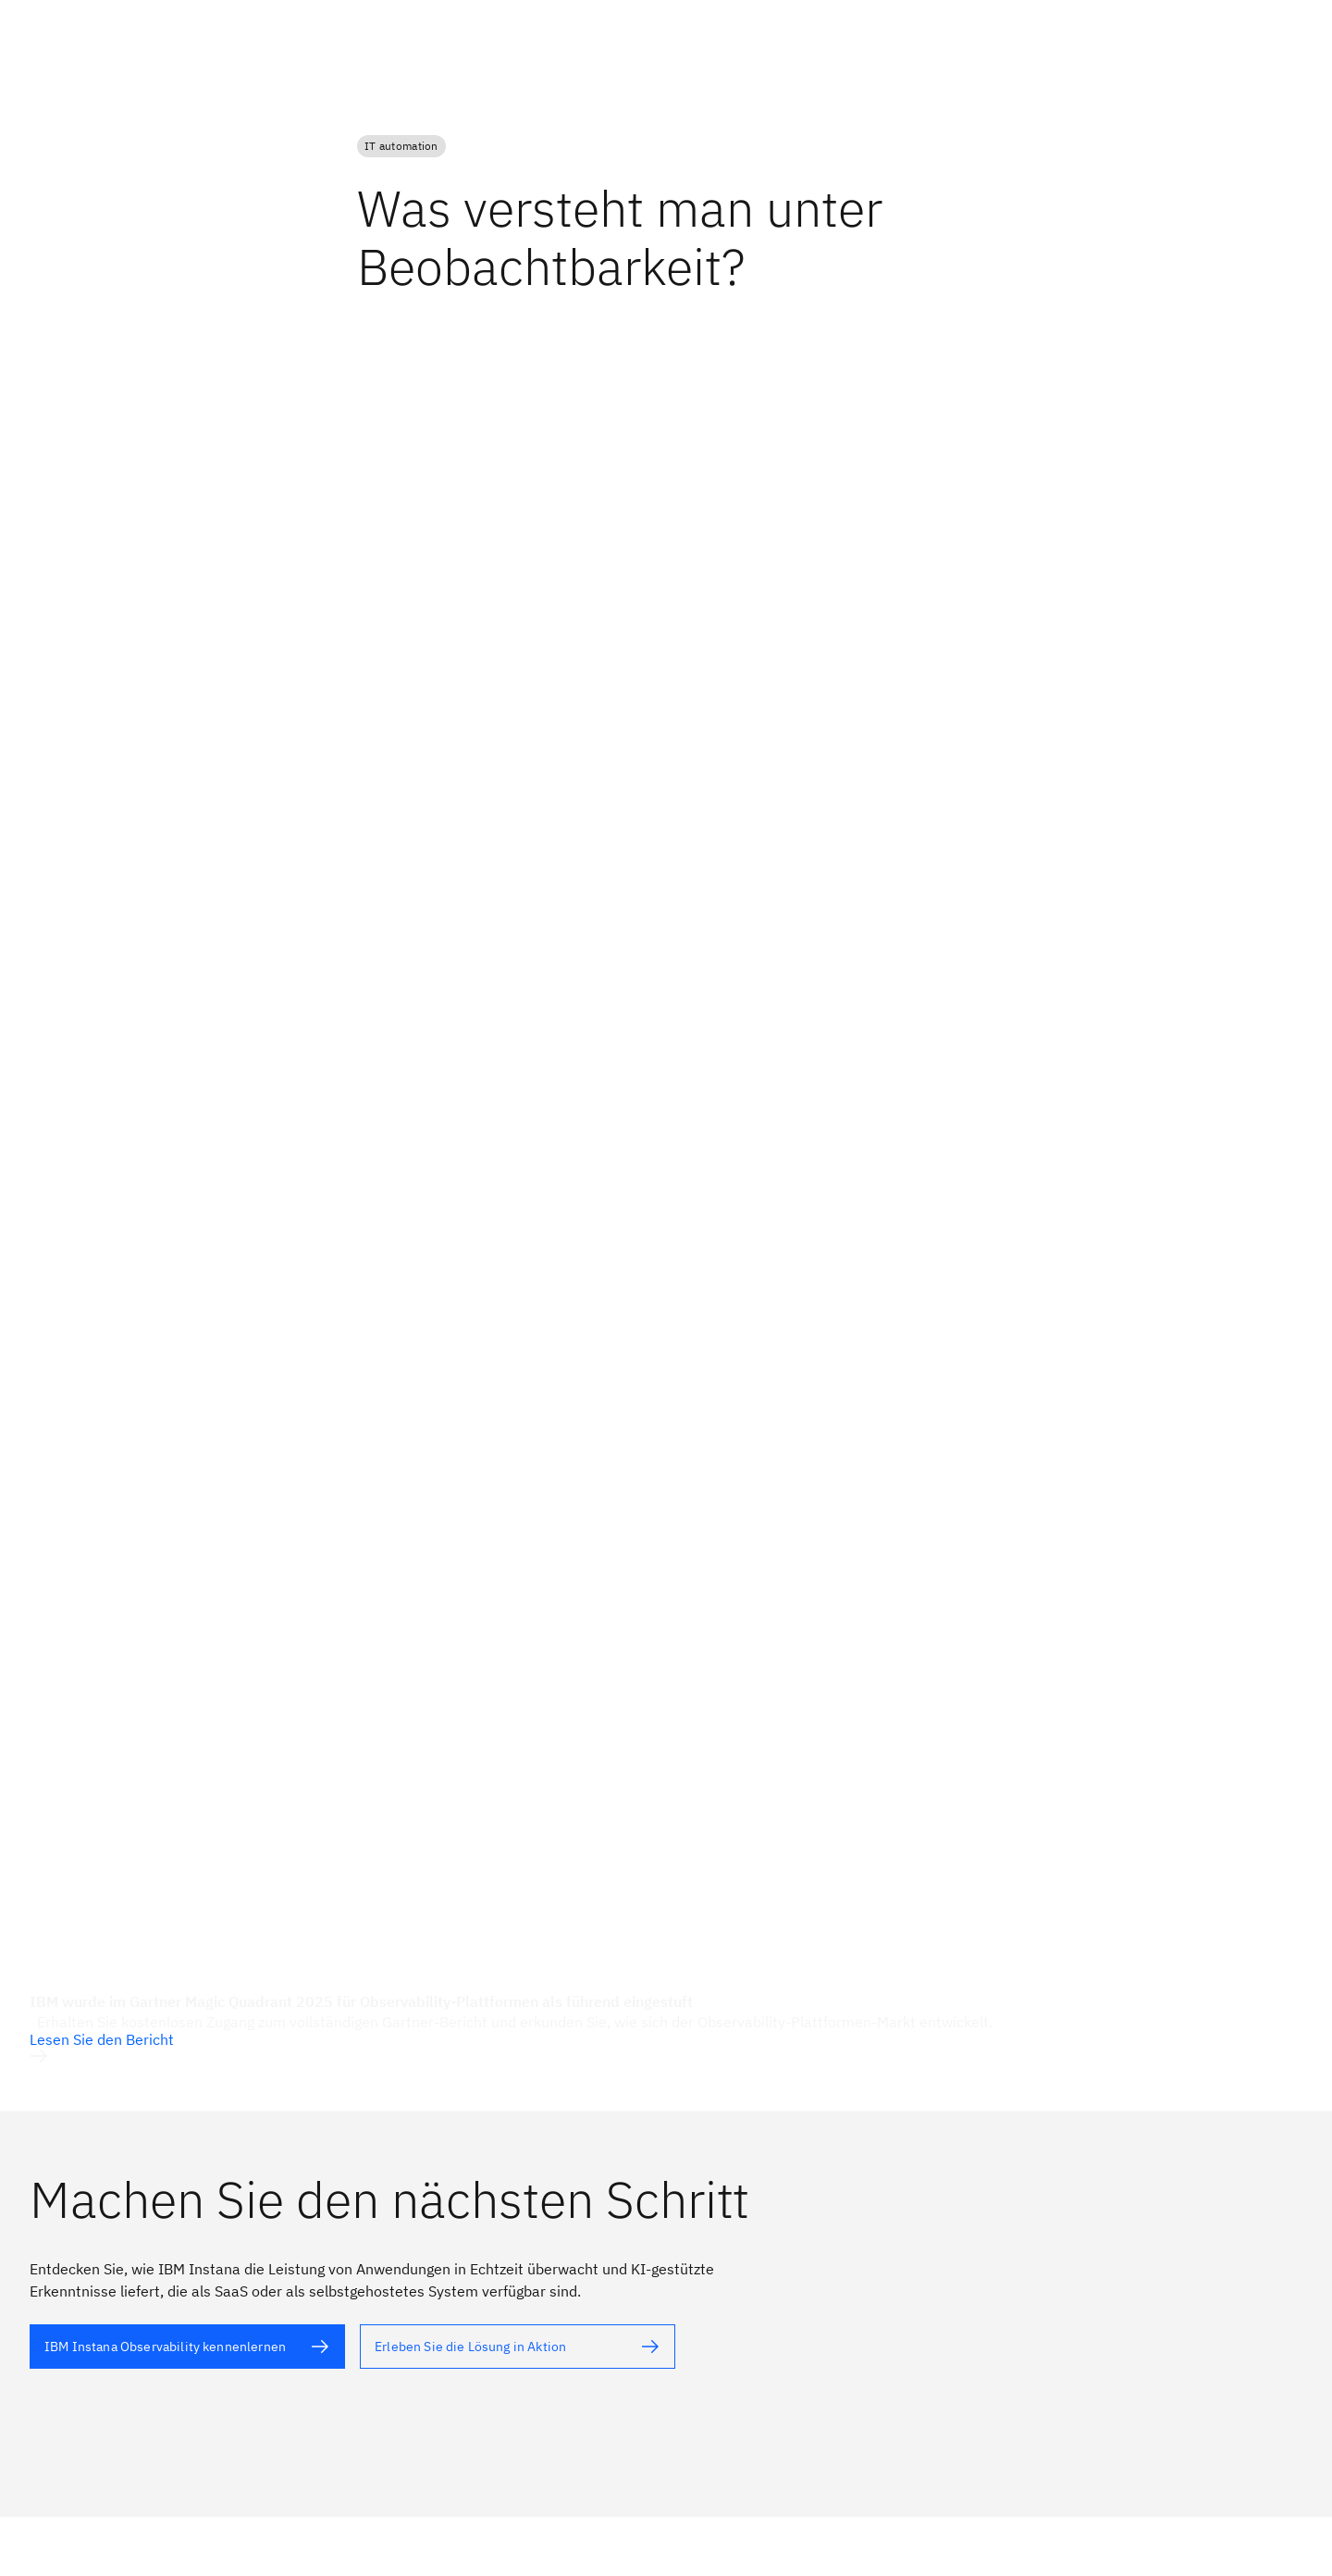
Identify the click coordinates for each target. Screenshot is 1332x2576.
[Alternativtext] (187, 2346)
